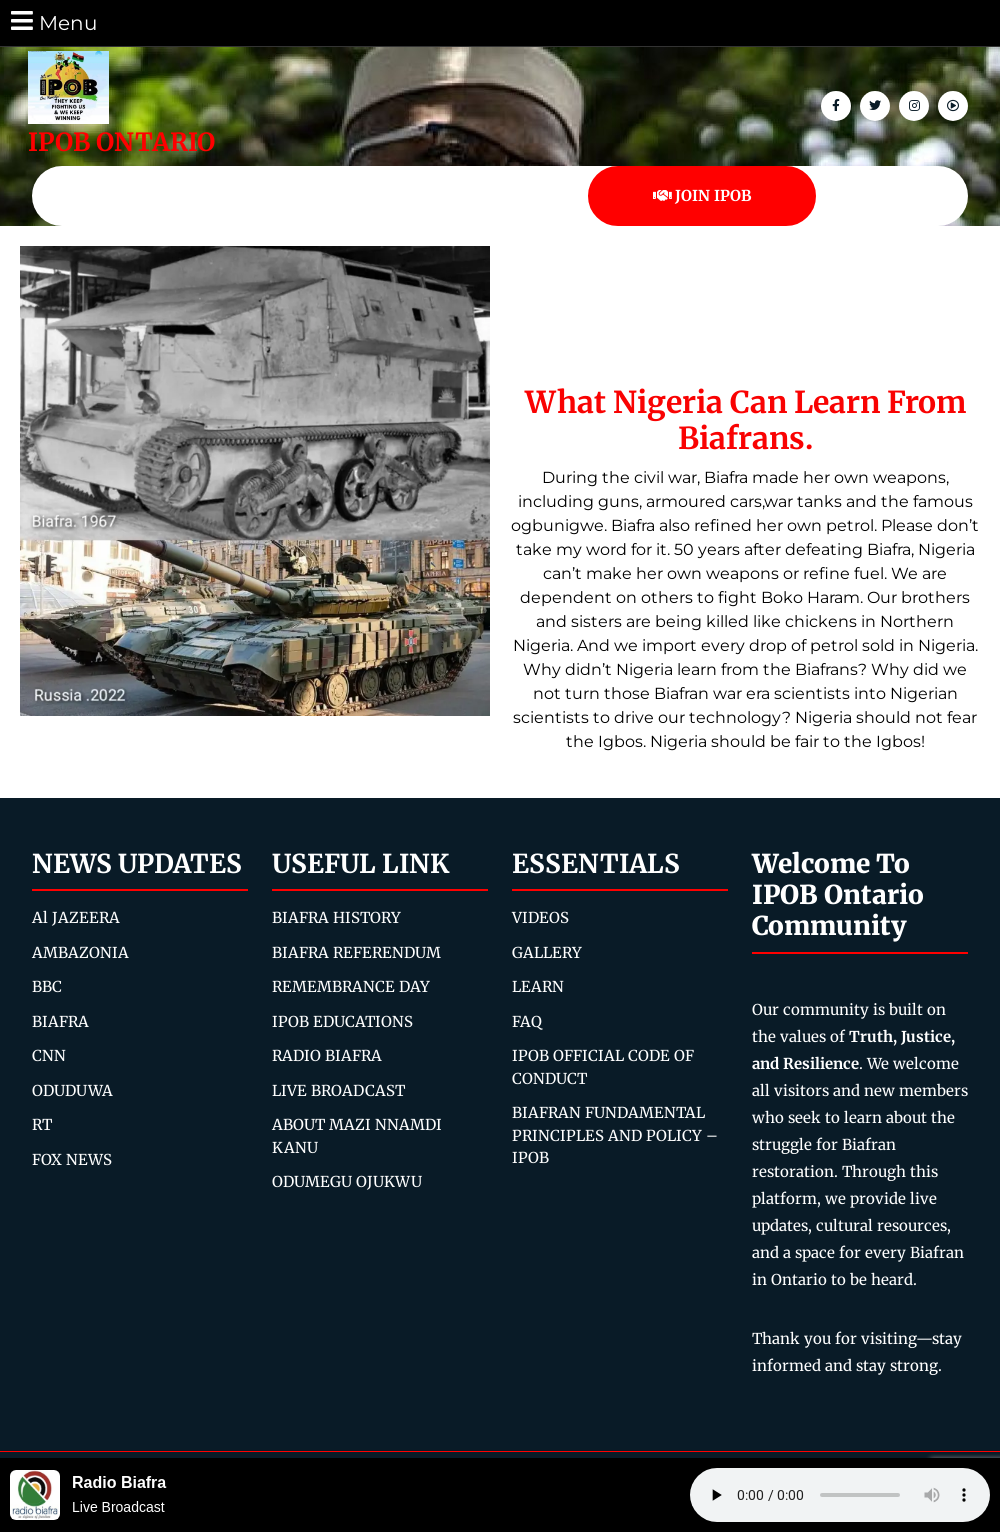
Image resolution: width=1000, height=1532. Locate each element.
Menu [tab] (52, 21)
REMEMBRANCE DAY (351, 986)
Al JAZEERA (76, 917)
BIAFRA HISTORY (336, 917)
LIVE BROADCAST (338, 1090)
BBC (47, 986)
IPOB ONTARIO (121, 142)
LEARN (538, 986)
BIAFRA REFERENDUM (356, 952)
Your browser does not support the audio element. (840, 1495)
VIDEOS (540, 917)
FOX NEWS (72, 1159)
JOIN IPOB (702, 195)
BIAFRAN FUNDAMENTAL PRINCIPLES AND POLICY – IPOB (615, 1135)
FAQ (527, 1021)
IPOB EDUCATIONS (342, 1021)
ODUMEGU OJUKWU (347, 1181)
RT (42, 1124)
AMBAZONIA (80, 952)
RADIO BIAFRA (327, 1055)
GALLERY (547, 952)
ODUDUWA (72, 1090)
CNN (49, 1055)
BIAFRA (60, 1021)
